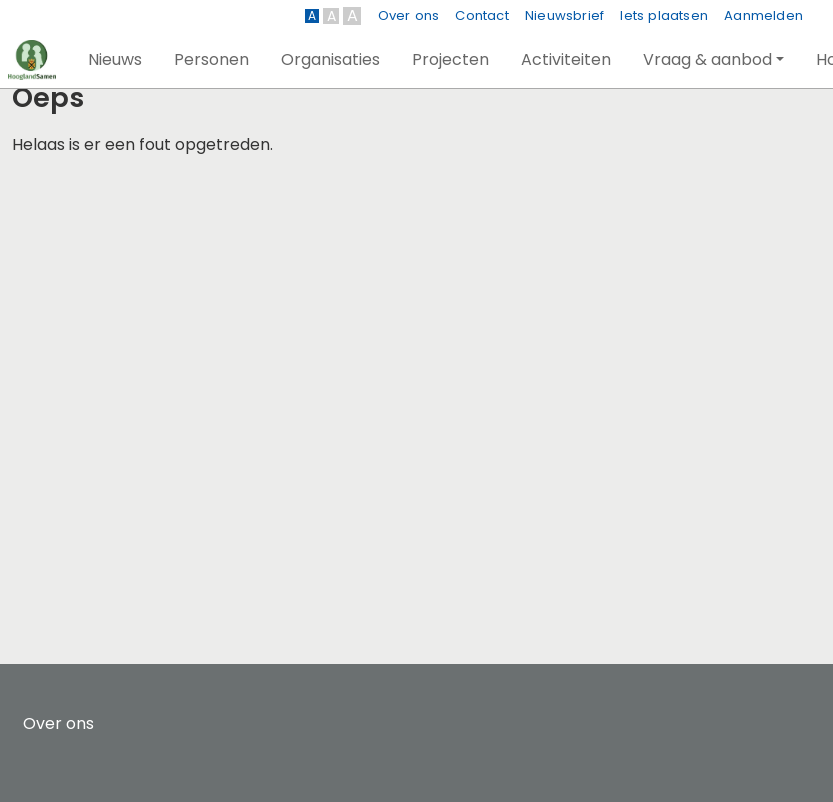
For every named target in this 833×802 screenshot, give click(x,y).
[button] (115, 60)
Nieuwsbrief (564, 15)
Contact (481, 15)
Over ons (409, 15)
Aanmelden (763, 15)
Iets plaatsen (664, 15)
